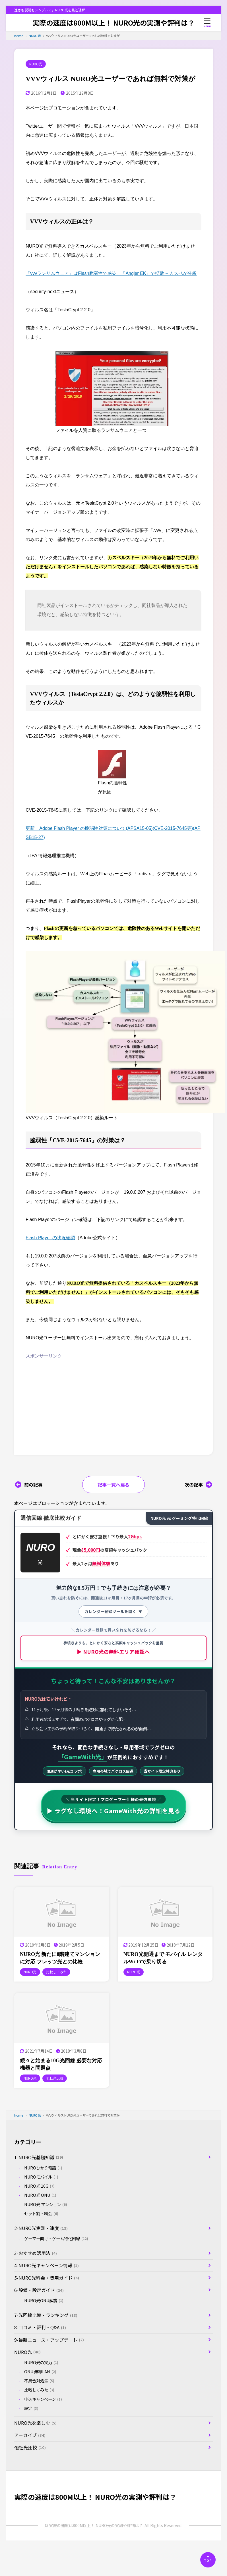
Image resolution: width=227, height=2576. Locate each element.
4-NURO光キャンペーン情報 (46, 2265)
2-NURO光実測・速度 (41, 2228)
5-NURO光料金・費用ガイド (46, 2277)
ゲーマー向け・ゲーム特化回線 (56, 2238)
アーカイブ (30, 2435)
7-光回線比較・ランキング (45, 2315)
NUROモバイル (41, 2177)
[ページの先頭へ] (208, 2559)
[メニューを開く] (207, 22)
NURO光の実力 (41, 2362)
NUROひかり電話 (43, 2168)
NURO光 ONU (40, 2195)
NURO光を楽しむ (35, 2422)
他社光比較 (30, 2447)
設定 (31, 2408)
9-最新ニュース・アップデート (49, 2339)
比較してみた (39, 2390)
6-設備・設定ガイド (39, 2290)
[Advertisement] (73, 1400)
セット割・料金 (41, 2213)
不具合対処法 (39, 2381)
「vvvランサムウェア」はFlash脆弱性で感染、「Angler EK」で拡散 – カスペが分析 (111, 273)
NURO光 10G (39, 2186)
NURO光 (35, 63)
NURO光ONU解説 (43, 2300)
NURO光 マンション (45, 2204)
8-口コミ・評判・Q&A (40, 2327)
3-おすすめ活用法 (35, 2253)
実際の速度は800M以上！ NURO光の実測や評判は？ (113, 23)
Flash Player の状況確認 (50, 1237)
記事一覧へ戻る (113, 1484)
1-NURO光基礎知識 (38, 2157)
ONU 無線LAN (40, 2371)
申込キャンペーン (43, 2399)
